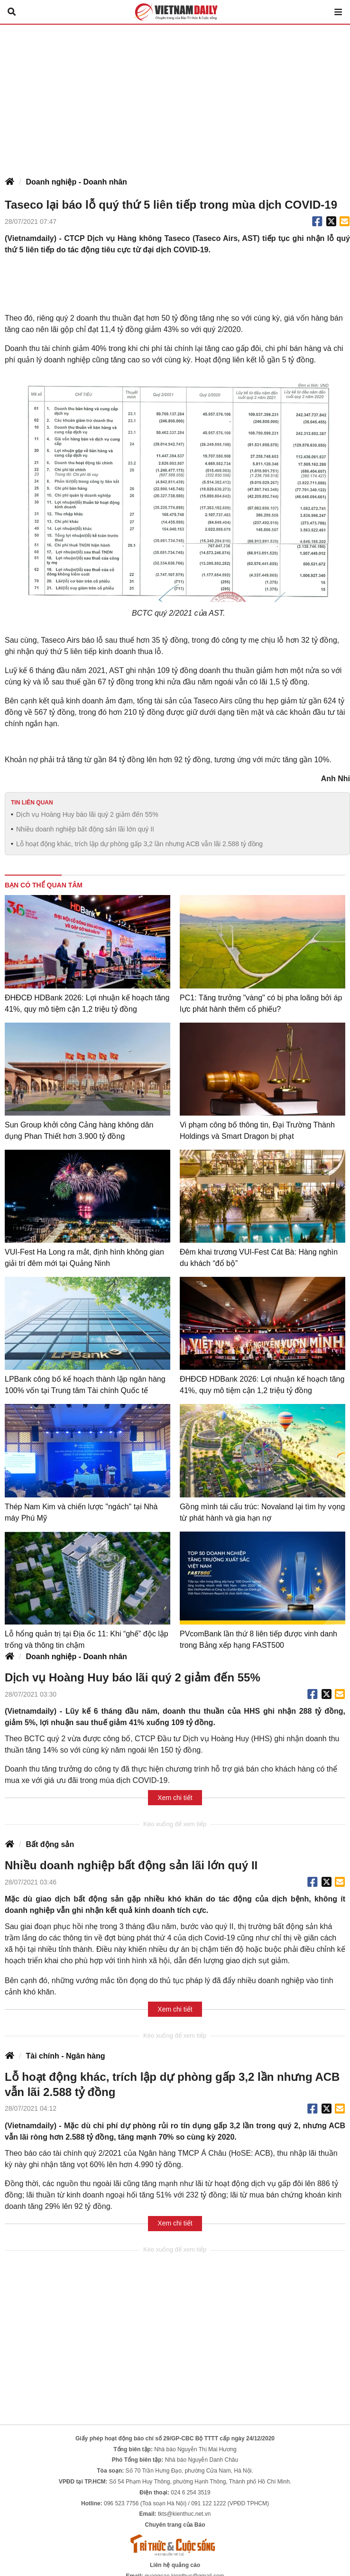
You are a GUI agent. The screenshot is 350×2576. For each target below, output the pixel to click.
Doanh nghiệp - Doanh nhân (76, 182)
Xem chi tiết (174, 1797)
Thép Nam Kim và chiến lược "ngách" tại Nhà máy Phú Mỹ (81, 1512)
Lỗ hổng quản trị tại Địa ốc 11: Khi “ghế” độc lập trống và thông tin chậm (86, 1639)
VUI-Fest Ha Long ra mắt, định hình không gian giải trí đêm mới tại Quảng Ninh (84, 1257)
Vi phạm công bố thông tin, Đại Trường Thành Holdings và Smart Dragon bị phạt (257, 1130)
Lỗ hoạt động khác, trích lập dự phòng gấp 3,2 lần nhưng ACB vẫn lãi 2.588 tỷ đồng (139, 844)
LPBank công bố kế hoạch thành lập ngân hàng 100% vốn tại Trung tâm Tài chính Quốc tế (85, 1384)
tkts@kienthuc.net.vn (184, 2514)
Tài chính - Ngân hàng (65, 2056)
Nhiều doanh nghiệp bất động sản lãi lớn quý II (85, 829)
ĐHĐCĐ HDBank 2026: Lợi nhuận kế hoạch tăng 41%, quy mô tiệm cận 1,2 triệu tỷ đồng (87, 1003)
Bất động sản (50, 1844)
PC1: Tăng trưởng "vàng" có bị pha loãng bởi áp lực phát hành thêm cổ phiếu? (261, 1003)
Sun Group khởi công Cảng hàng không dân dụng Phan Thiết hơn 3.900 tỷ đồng (79, 1130)
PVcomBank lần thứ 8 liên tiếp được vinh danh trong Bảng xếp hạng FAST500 (258, 1639)
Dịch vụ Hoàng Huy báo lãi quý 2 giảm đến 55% (87, 814)
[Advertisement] (175, 95)
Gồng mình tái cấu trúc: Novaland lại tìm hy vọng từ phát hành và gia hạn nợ (262, 1512)
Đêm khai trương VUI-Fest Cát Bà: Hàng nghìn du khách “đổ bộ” (259, 1257)
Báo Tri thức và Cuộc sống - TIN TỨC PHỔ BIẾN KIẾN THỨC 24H (175, 11)
